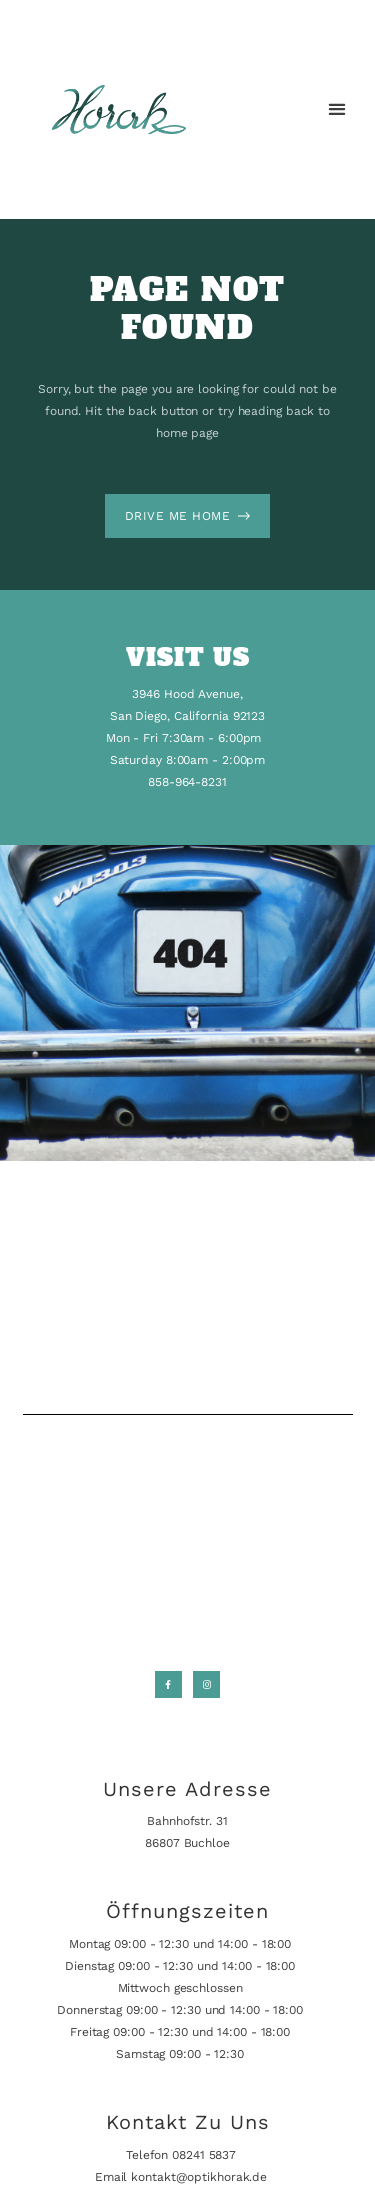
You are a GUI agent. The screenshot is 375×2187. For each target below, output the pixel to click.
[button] (336, 109)
